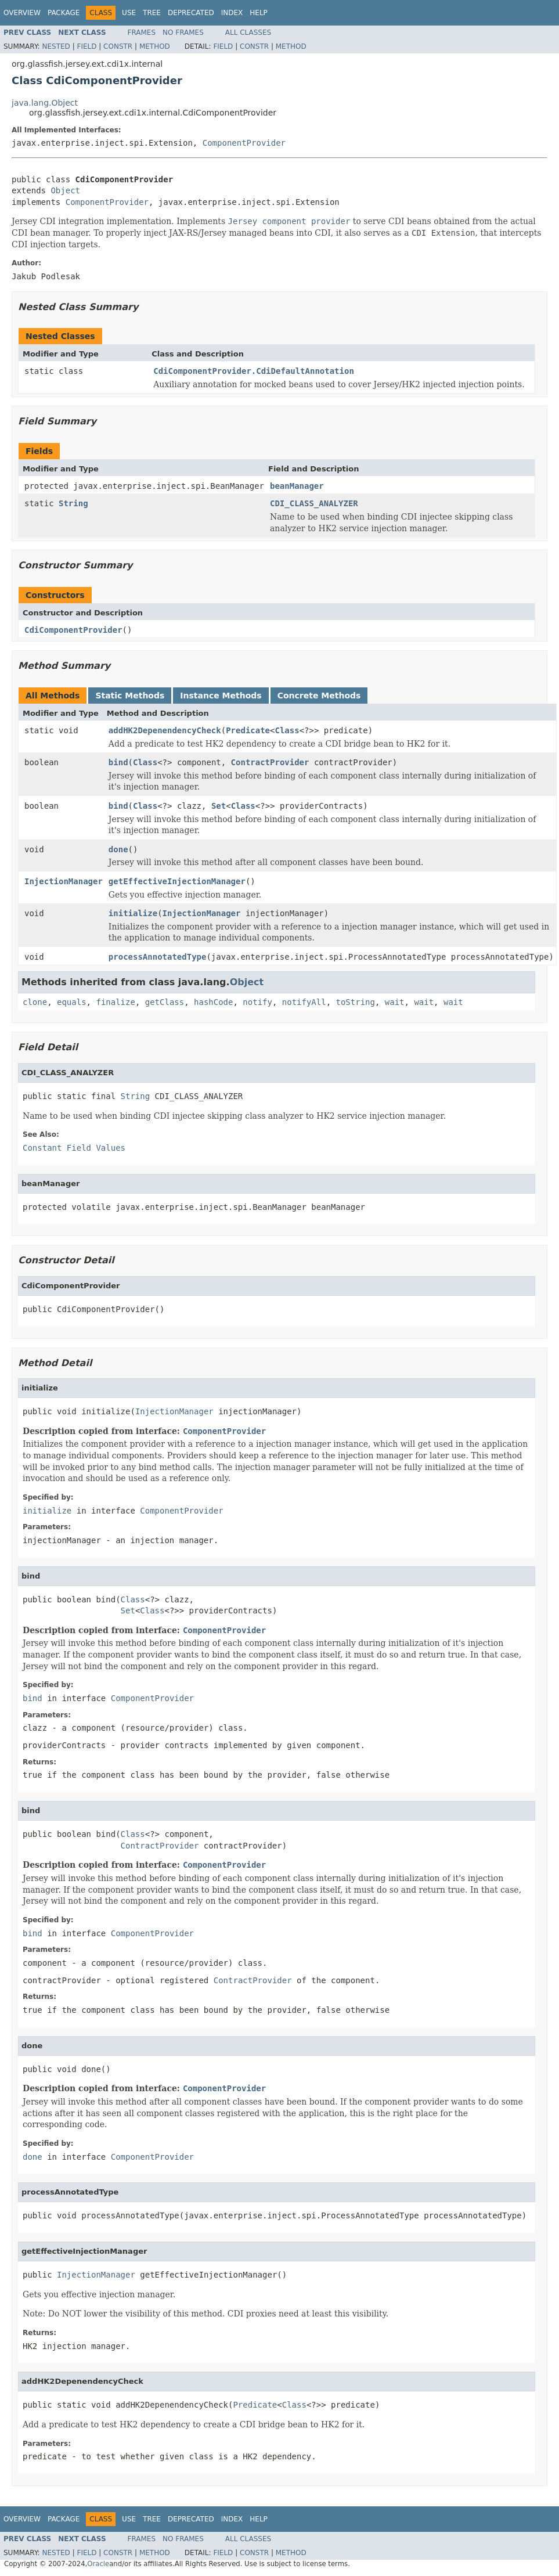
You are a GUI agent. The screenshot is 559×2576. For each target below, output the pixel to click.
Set (218, 805)
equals (71, 1002)
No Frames (183, 32)
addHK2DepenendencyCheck (165, 730)
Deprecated (191, 13)
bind (118, 762)
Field (86, 46)
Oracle (98, 2564)
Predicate (248, 730)
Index (232, 13)
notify (257, 1002)
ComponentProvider (244, 142)
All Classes (248, 32)
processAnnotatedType (158, 956)
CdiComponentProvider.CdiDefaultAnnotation (253, 371)
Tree (152, 13)
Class (287, 730)
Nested (56, 46)
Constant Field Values (74, 1147)
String (73, 503)
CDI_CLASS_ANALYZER (314, 503)
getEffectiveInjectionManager (177, 881)
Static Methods (129, 695)
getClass (164, 1002)
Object (65, 190)
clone (35, 1002)
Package (64, 13)
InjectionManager (63, 881)
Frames (142, 32)
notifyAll (304, 1002)
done (118, 849)
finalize (115, 1002)
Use (129, 13)
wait (395, 1002)
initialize (133, 913)
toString (355, 1002)
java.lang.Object (45, 102)
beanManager (297, 486)
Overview (22, 13)
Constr (117, 46)
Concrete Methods (319, 695)
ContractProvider (270, 762)
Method (154, 46)
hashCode (213, 1002)
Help (259, 13)
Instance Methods (220, 695)
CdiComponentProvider (73, 630)
